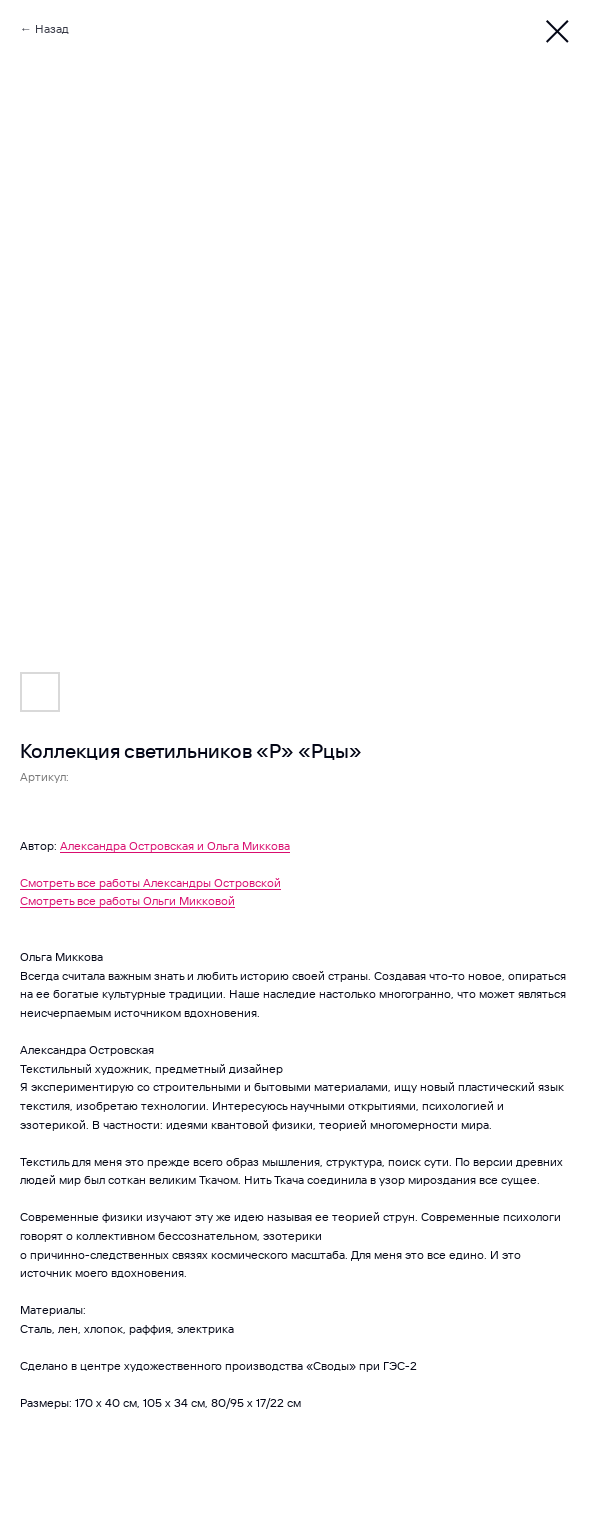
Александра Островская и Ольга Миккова (175, 845)
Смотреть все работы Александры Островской (150, 882)
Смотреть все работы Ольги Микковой (127, 900)
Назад (52, 28)
